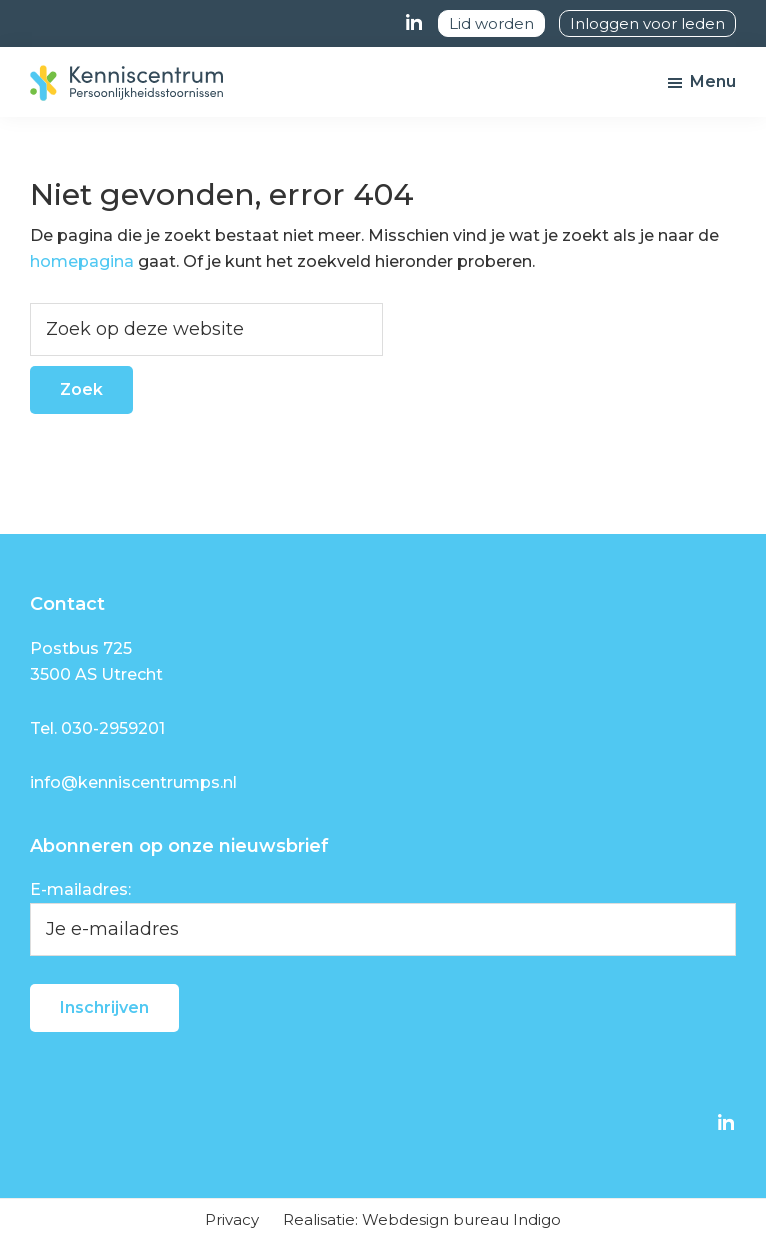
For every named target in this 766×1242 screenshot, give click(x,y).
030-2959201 (113, 728)
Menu (713, 81)
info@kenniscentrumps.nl (133, 782)
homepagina (82, 261)
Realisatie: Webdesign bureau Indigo (422, 1219)
